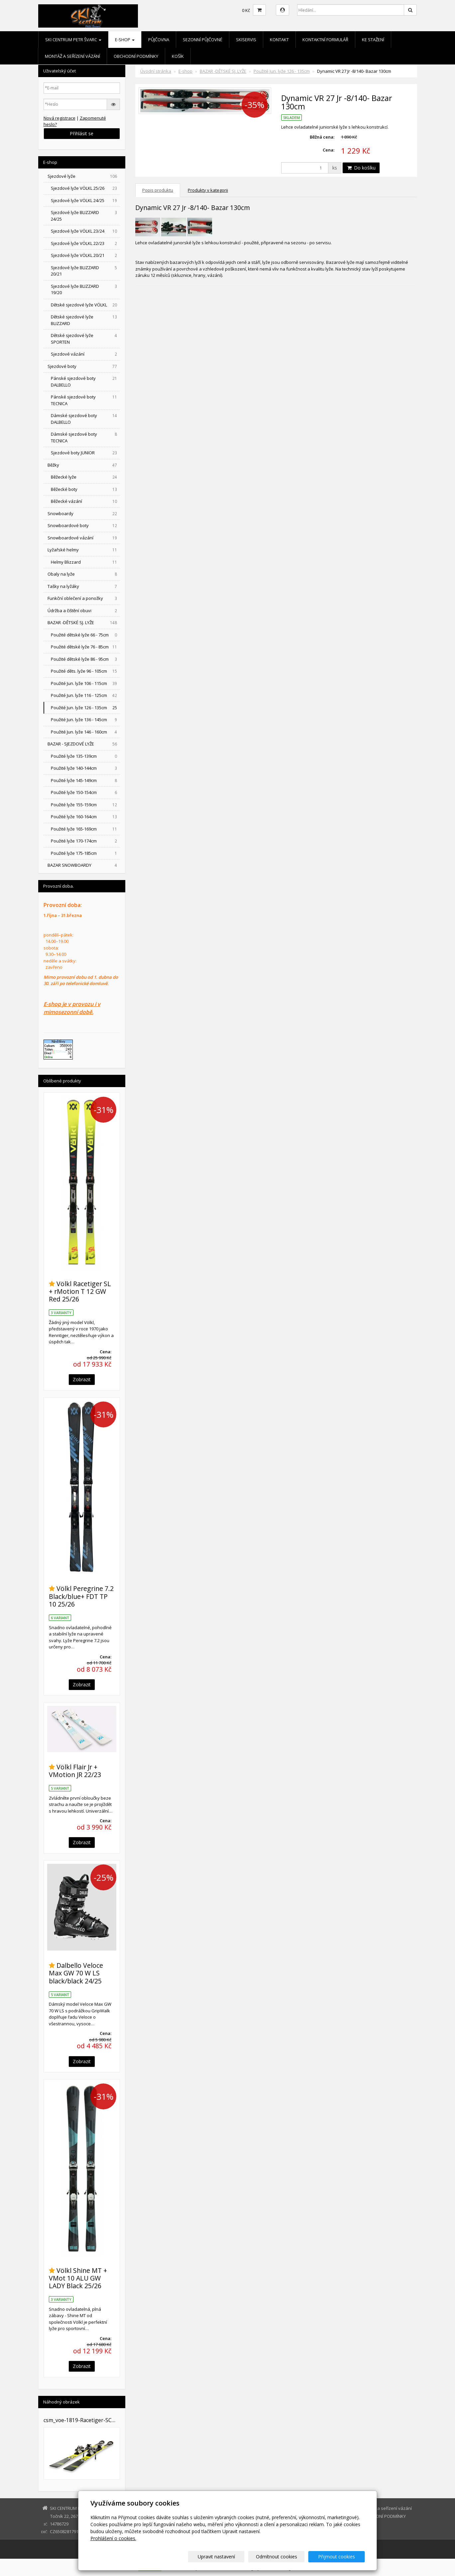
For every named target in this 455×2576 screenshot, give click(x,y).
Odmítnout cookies (284, 2556)
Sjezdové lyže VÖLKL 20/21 (85, 255)
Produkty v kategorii (208, 190)
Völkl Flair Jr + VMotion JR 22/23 (75, 1770)
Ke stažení (373, 40)
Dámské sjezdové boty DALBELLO (85, 418)
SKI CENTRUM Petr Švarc (73, 40)
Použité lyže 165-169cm (85, 829)
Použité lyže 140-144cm (85, 768)
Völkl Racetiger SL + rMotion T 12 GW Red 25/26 (80, 1291)
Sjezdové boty (83, 366)
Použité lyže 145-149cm (85, 780)
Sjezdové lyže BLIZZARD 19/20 (85, 289)
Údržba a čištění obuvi (83, 611)
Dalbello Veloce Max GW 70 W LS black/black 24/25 (76, 1973)
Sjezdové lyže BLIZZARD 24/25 (85, 215)
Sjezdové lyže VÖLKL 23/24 (85, 231)
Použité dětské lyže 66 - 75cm (85, 635)
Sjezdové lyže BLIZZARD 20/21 (85, 271)
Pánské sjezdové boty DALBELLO (85, 381)
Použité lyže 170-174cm (85, 841)
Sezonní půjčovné (202, 40)
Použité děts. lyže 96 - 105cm (85, 671)
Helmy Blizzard (85, 562)
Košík (178, 56)
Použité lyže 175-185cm (85, 853)
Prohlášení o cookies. (113, 2538)
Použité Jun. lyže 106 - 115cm (85, 683)
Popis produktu (157, 190)
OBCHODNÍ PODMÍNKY (136, 56)
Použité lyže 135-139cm (85, 756)
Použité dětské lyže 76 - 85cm (85, 647)
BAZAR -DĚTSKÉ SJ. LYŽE (223, 71)
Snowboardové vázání (83, 538)
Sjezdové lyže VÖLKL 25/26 (85, 188)
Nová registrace (59, 118)
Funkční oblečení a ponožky (83, 598)
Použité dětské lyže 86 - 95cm (85, 659)
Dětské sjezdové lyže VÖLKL (85, 305)
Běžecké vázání (85, 501)
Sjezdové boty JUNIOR (85, 453)
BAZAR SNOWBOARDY (83, 865)
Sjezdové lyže (83, 176)
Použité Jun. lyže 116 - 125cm (85, 695)
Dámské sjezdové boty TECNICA (85, 437)
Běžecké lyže (85, 477)
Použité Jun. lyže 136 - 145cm (85, 720)
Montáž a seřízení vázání (72, 56)
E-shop (125, 40)
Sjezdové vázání (85, 354)
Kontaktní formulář (325, 40)
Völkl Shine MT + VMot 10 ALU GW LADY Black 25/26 (78, 2278)
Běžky (83, 465)
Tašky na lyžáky (83, 586)
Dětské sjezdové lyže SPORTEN (85, 338)
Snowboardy (83, 513)
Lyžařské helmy (83, 550)
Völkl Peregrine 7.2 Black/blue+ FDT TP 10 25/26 (81, 1596)
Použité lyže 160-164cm (85, 817)
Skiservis (246, 40)
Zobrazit (82, 1379)
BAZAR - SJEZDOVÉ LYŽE (83, 744)
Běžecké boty (85, 489)
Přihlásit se (81, 133)
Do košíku (361, 168)
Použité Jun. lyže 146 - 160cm (85, 732)
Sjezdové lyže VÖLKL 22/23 (85, 243)
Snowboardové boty (83, 525)
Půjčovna (158, 40)
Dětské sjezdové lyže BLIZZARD (85, 320)
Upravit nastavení (230, 2556)
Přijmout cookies (339, 2556)
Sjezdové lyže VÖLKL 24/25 (85, 200)
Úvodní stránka (155, 71)
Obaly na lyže (83, 574)
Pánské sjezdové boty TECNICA (85, 400)
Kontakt (279, 40)
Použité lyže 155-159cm (85, 805)
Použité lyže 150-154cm (85, 792)
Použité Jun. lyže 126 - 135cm (282, 71)
